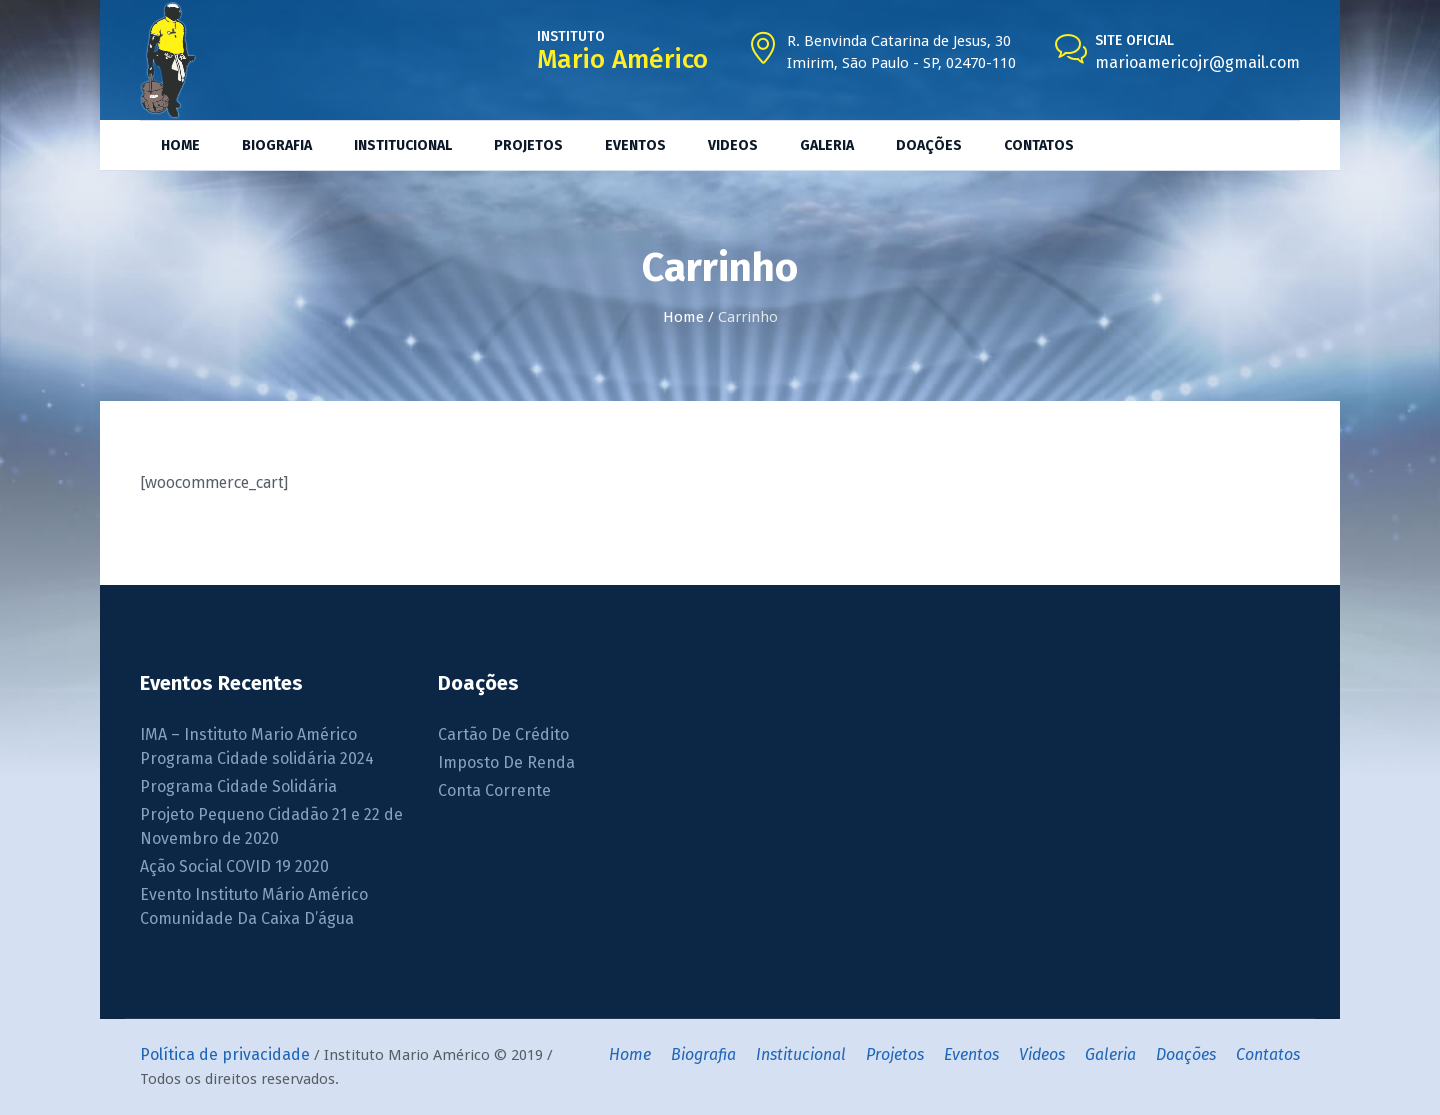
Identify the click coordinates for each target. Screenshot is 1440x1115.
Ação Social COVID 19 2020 (234, 866)
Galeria (1110, 1054)
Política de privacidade (225, 1054)
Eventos (971, 1054)
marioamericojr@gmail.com (1197, 62)
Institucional (801, 1054)
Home (683, 317)
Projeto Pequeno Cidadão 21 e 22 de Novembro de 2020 (271, 826)
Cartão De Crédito (503, 734)
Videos (1042, 1054)
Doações (1186, 1054)
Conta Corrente (494, 790)
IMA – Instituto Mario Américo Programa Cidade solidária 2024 (257, 746)
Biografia (703, 1054)
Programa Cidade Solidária (238, 786)
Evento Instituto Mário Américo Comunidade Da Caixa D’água (254, 906)
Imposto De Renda (506, 762)
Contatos (1268, 1054)
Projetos (895, 1054)
